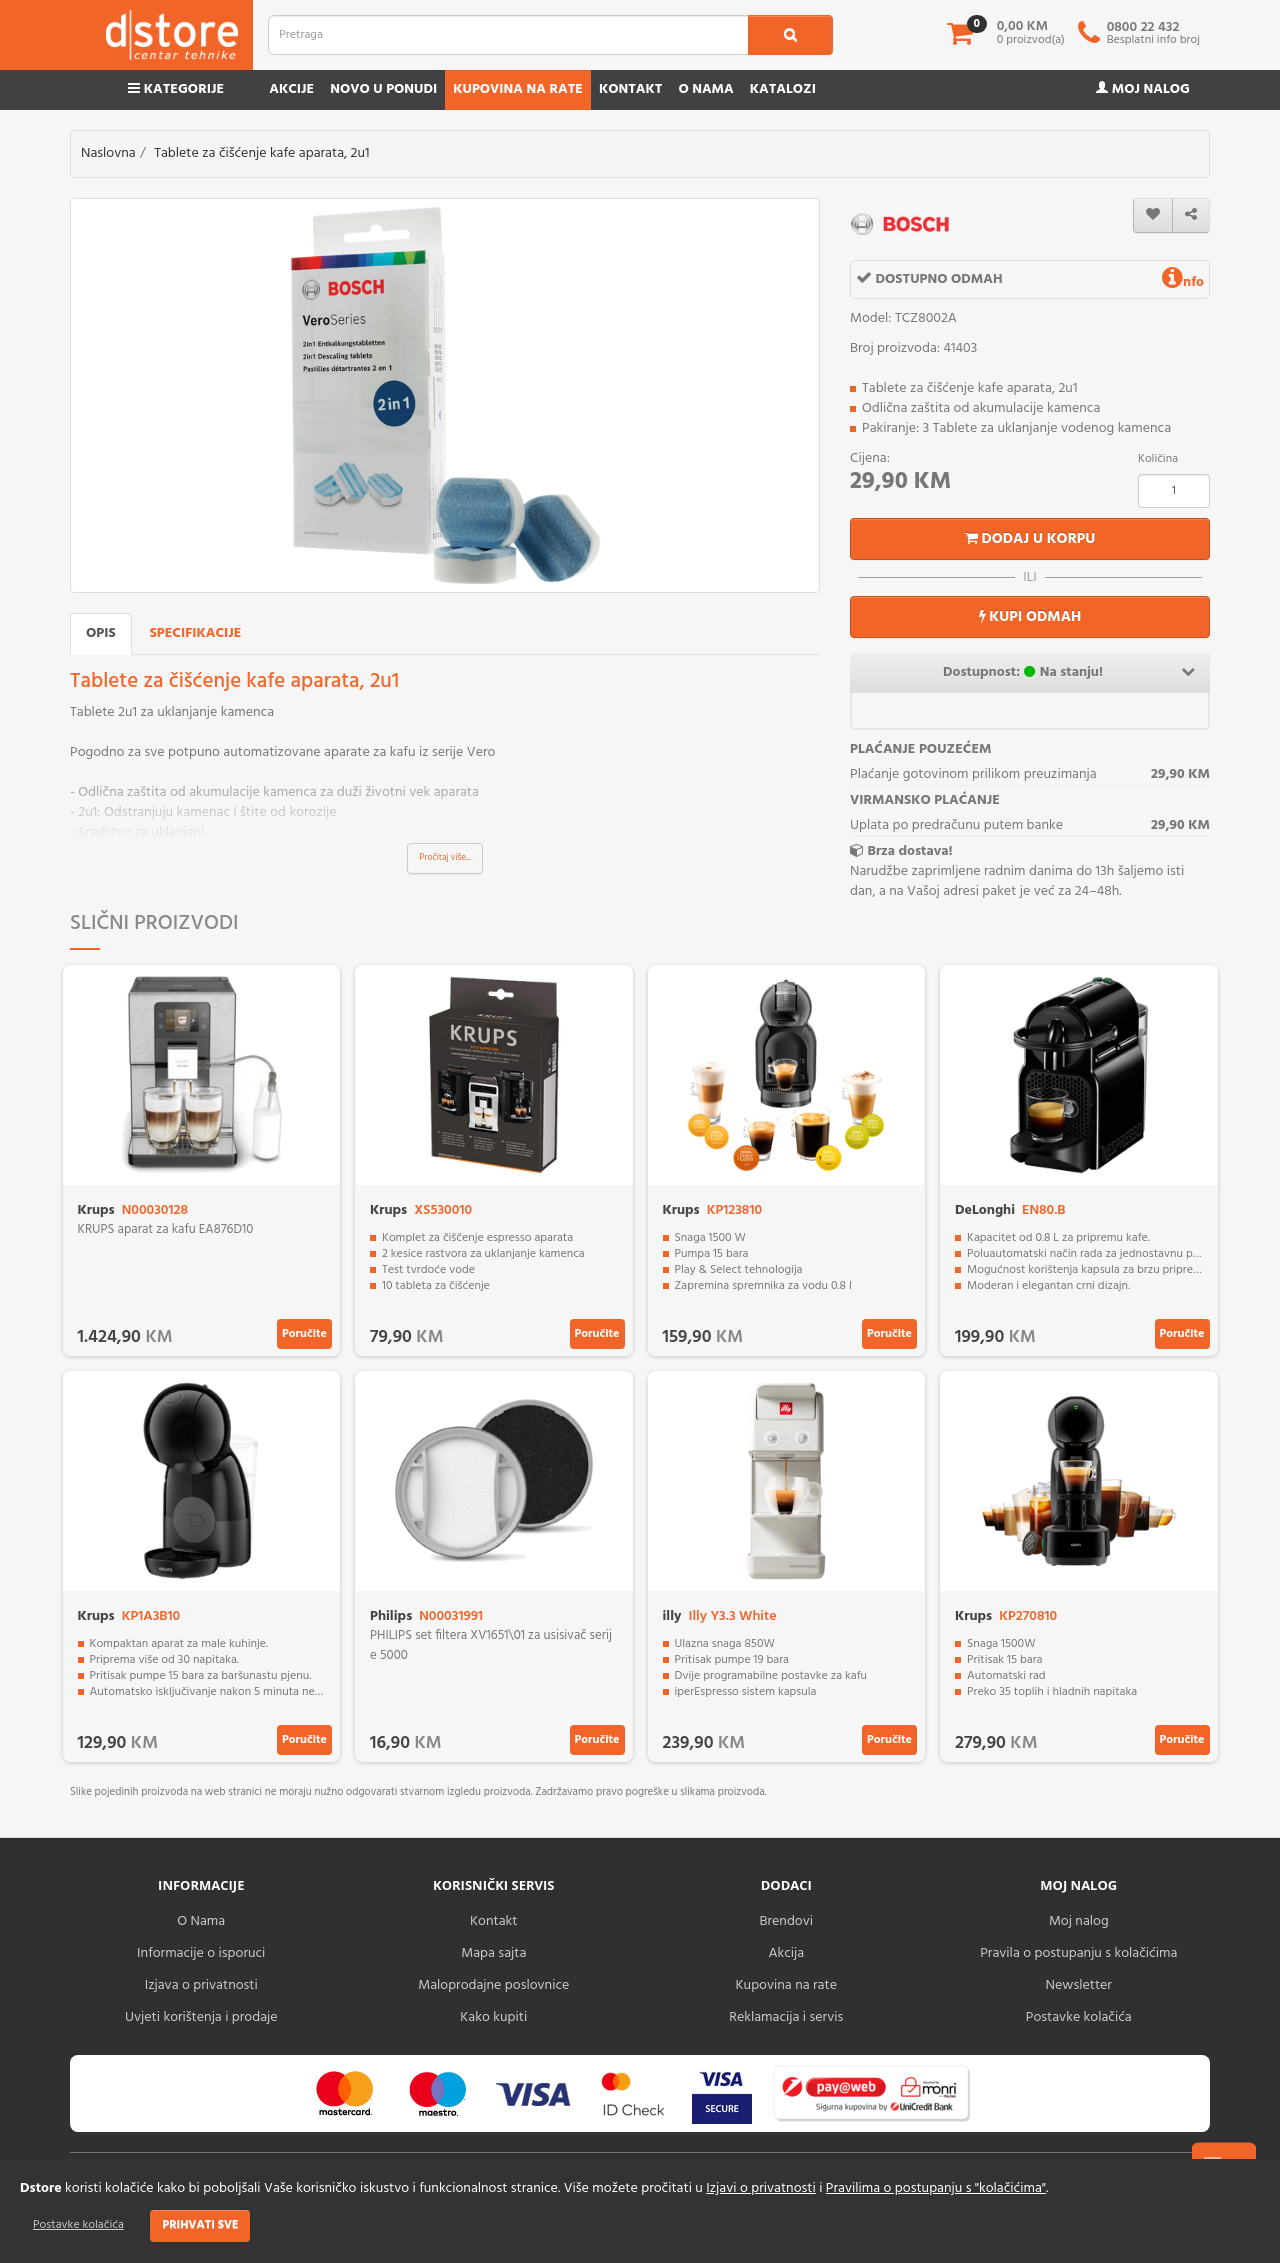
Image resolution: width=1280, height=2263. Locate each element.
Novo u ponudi (383, 89)
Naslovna (108, 153)
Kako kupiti (493, 2017)
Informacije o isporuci (201, 1953)
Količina (1158, 459)
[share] (1191, 215)
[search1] (790, 35)
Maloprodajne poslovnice (493, 1985)
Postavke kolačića (78, 2225)
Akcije (291, 89)
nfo (1183, 282)
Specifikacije (196, 633)
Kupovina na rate (518, 89)
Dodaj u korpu (1030, 539)
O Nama (201, 1921)
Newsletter (1079, 1985)
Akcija (786, 1953)
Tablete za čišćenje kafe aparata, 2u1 (261, 153)
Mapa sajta (493, 1953)
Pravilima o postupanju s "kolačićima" (936, 2188)
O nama (705, 89)
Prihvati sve (200, 2225)
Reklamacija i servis (786, 2017)
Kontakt (631, 89)
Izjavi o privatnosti (760, 2188)
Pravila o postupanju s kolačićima (1078, 1953)
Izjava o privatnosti (201, 1985)
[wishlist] (1153, 215)
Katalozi (783, 89)
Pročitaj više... (445, 858)
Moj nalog (1143, 89)
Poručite (304, 1334)
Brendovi (786, 1921)
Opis (101, 633)
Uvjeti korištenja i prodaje (201, 2017)
